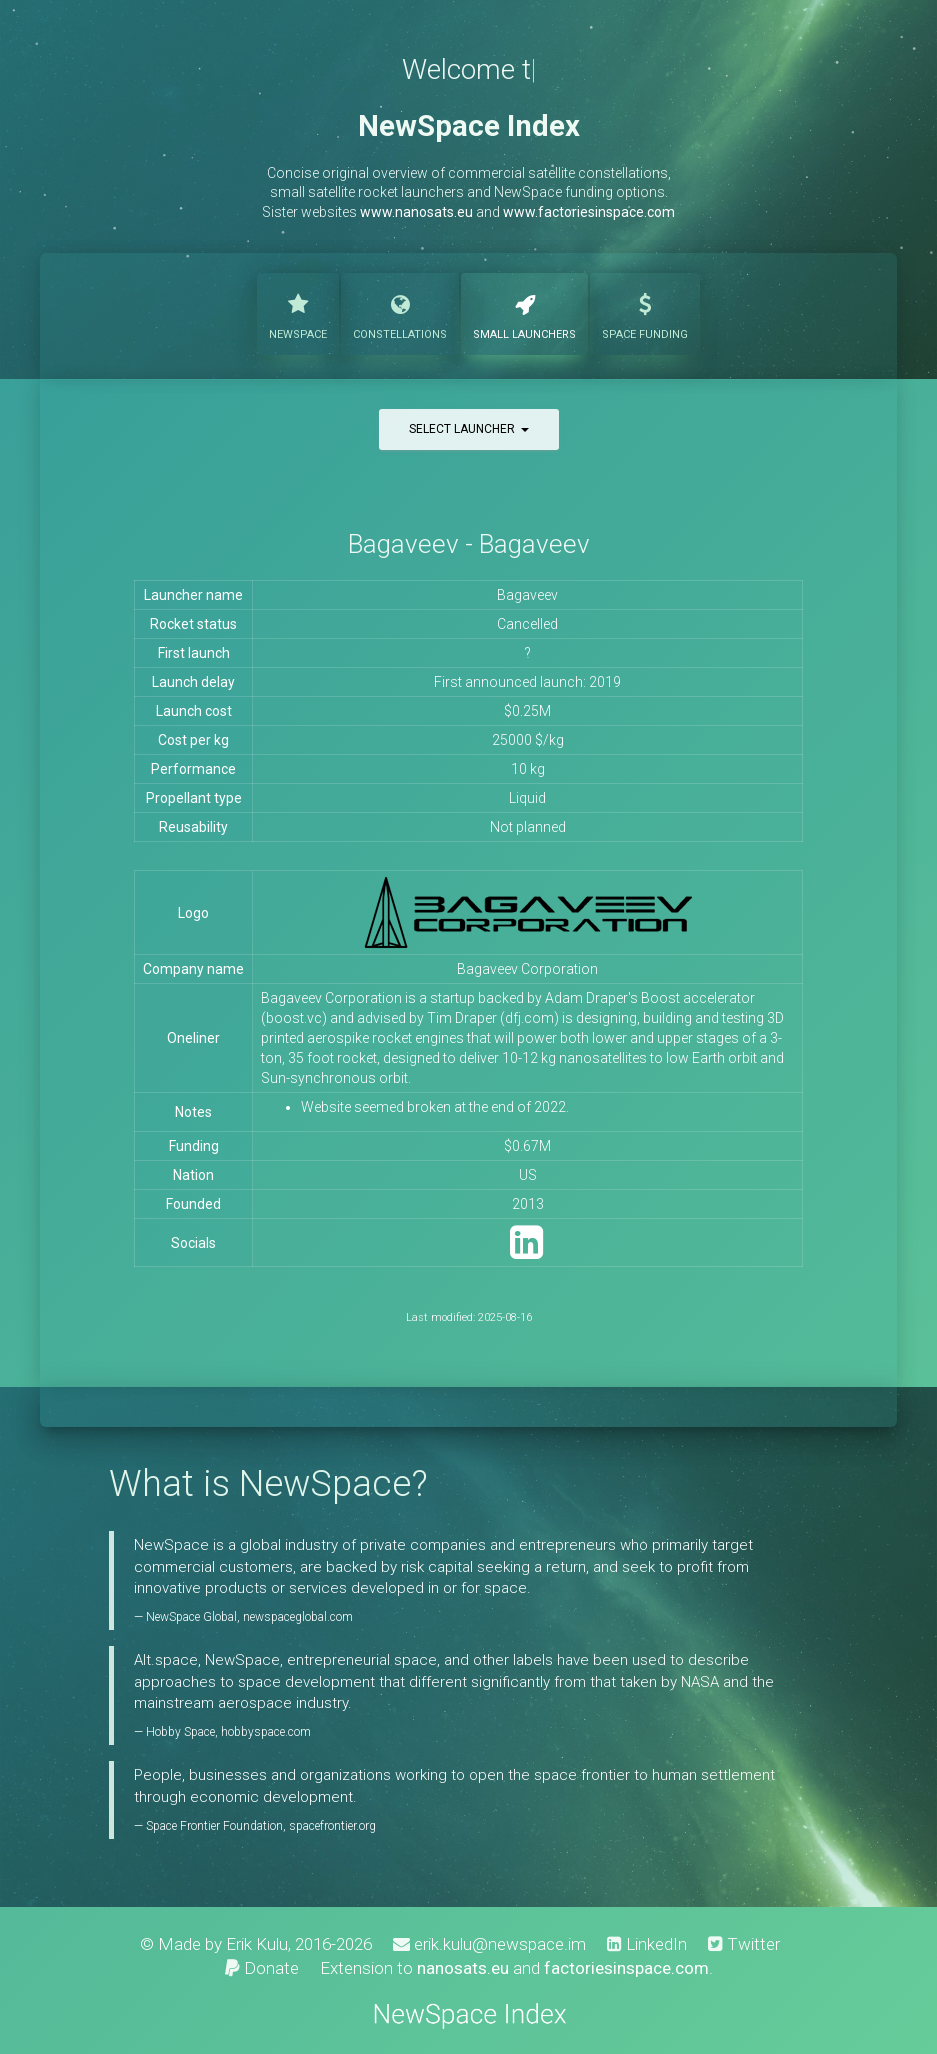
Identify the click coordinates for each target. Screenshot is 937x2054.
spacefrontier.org (332, 1826)
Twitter (744, 1944)
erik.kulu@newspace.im (489, 1944)
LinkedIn (647, 1944)
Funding (645, 312)
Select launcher (469, 429)
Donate (262, 1968)
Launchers (524, 312)
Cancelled (527, 624)
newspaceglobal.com (298, 1617)
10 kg (528, 769)
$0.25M (527, 711)
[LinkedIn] (526, 1251)
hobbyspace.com (266, 1732)
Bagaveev (527, 595)
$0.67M (527, 1146)
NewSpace (298, 312)
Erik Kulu (257, 1944)
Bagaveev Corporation (527, 969)
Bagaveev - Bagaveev (469, 544)
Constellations (400, 312)
